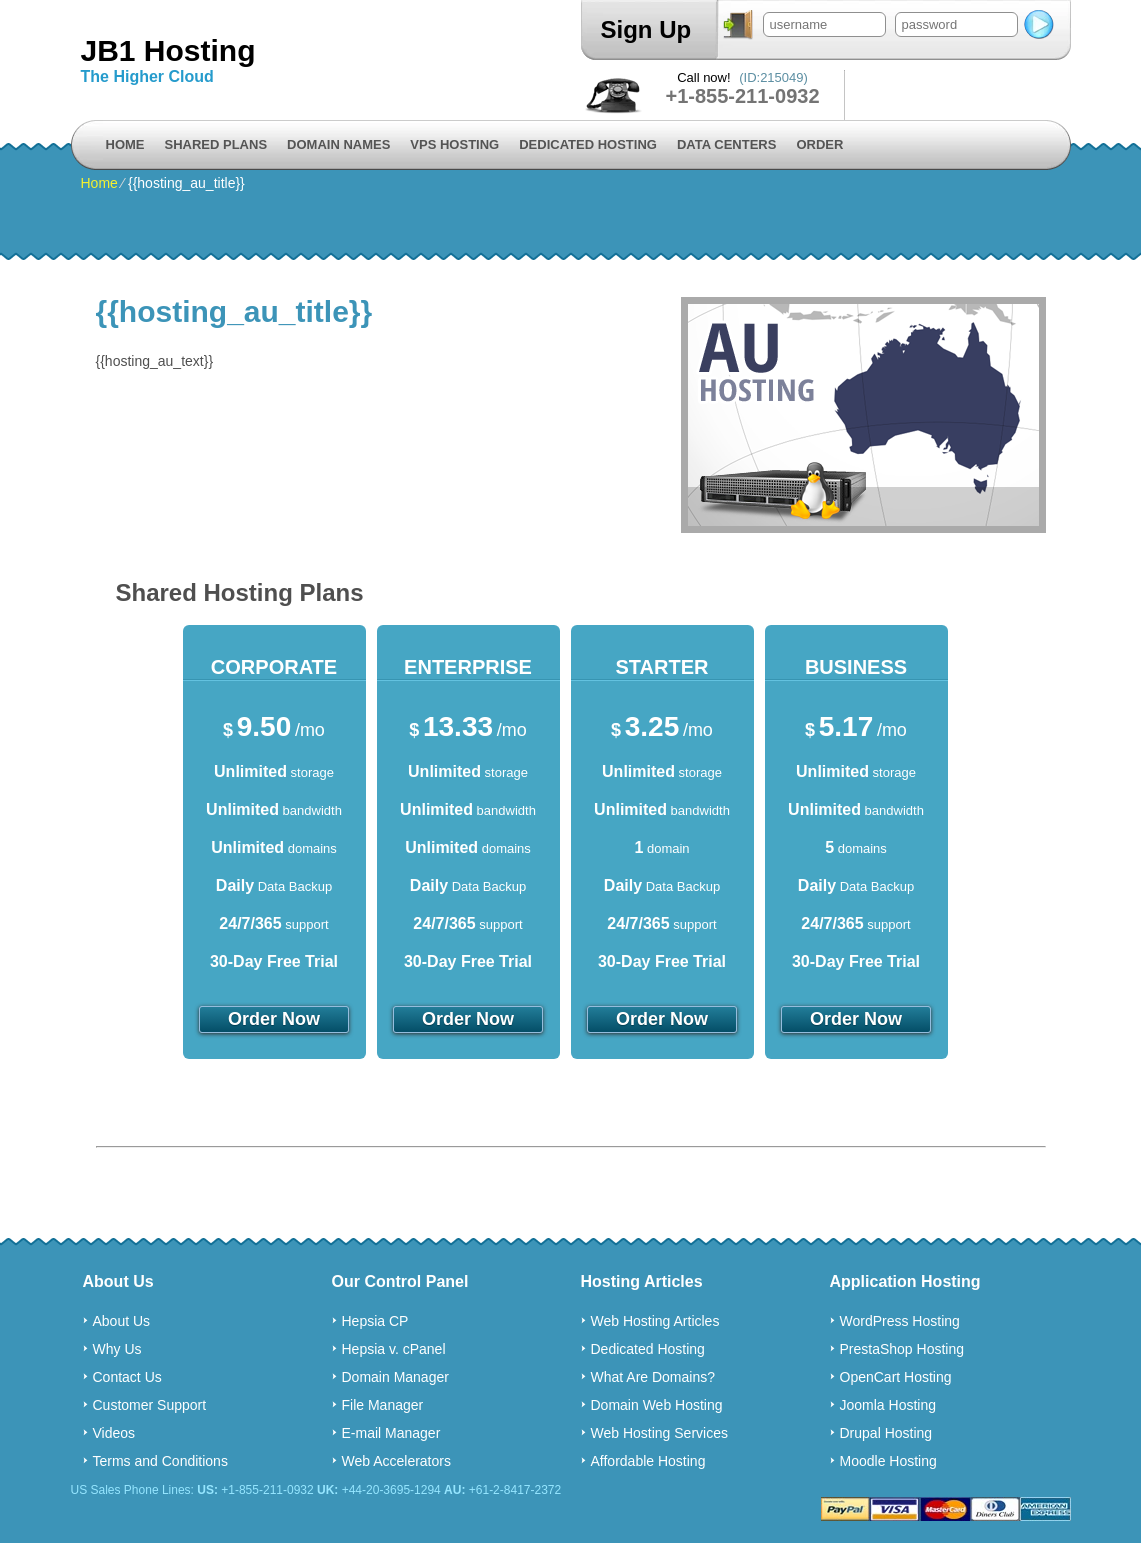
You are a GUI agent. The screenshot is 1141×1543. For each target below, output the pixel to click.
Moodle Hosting (888, 1461)
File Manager (383, 1405)
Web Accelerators (396, 1461)
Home (125, 144)
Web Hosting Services (659, 1433)
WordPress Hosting (900, 1321)
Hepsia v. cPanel (394, 1349)
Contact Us (127, 1377)
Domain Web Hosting (657, 1405)
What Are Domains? (653, 1377)
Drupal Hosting (886, 1433)
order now (274, 1019)
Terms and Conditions (160, 1461)
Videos (114, 1433)
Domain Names (338, 144)
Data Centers (726, 144)
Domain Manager (395, 1377)
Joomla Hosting (888, 1405)
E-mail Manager (391, 1433)
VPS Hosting (454, 144)
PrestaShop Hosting (902, 1349)
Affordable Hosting (648, 1461)
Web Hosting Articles (655, 1321)
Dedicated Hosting (588, 144)
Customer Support (150, 1405)
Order (819, 144)
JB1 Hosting (168, 50)
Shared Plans (216, 144)
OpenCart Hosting (896, 1377)
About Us (122, 1321)
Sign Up (646, 29)
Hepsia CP (375, 1321)
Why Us (117, 1349)
